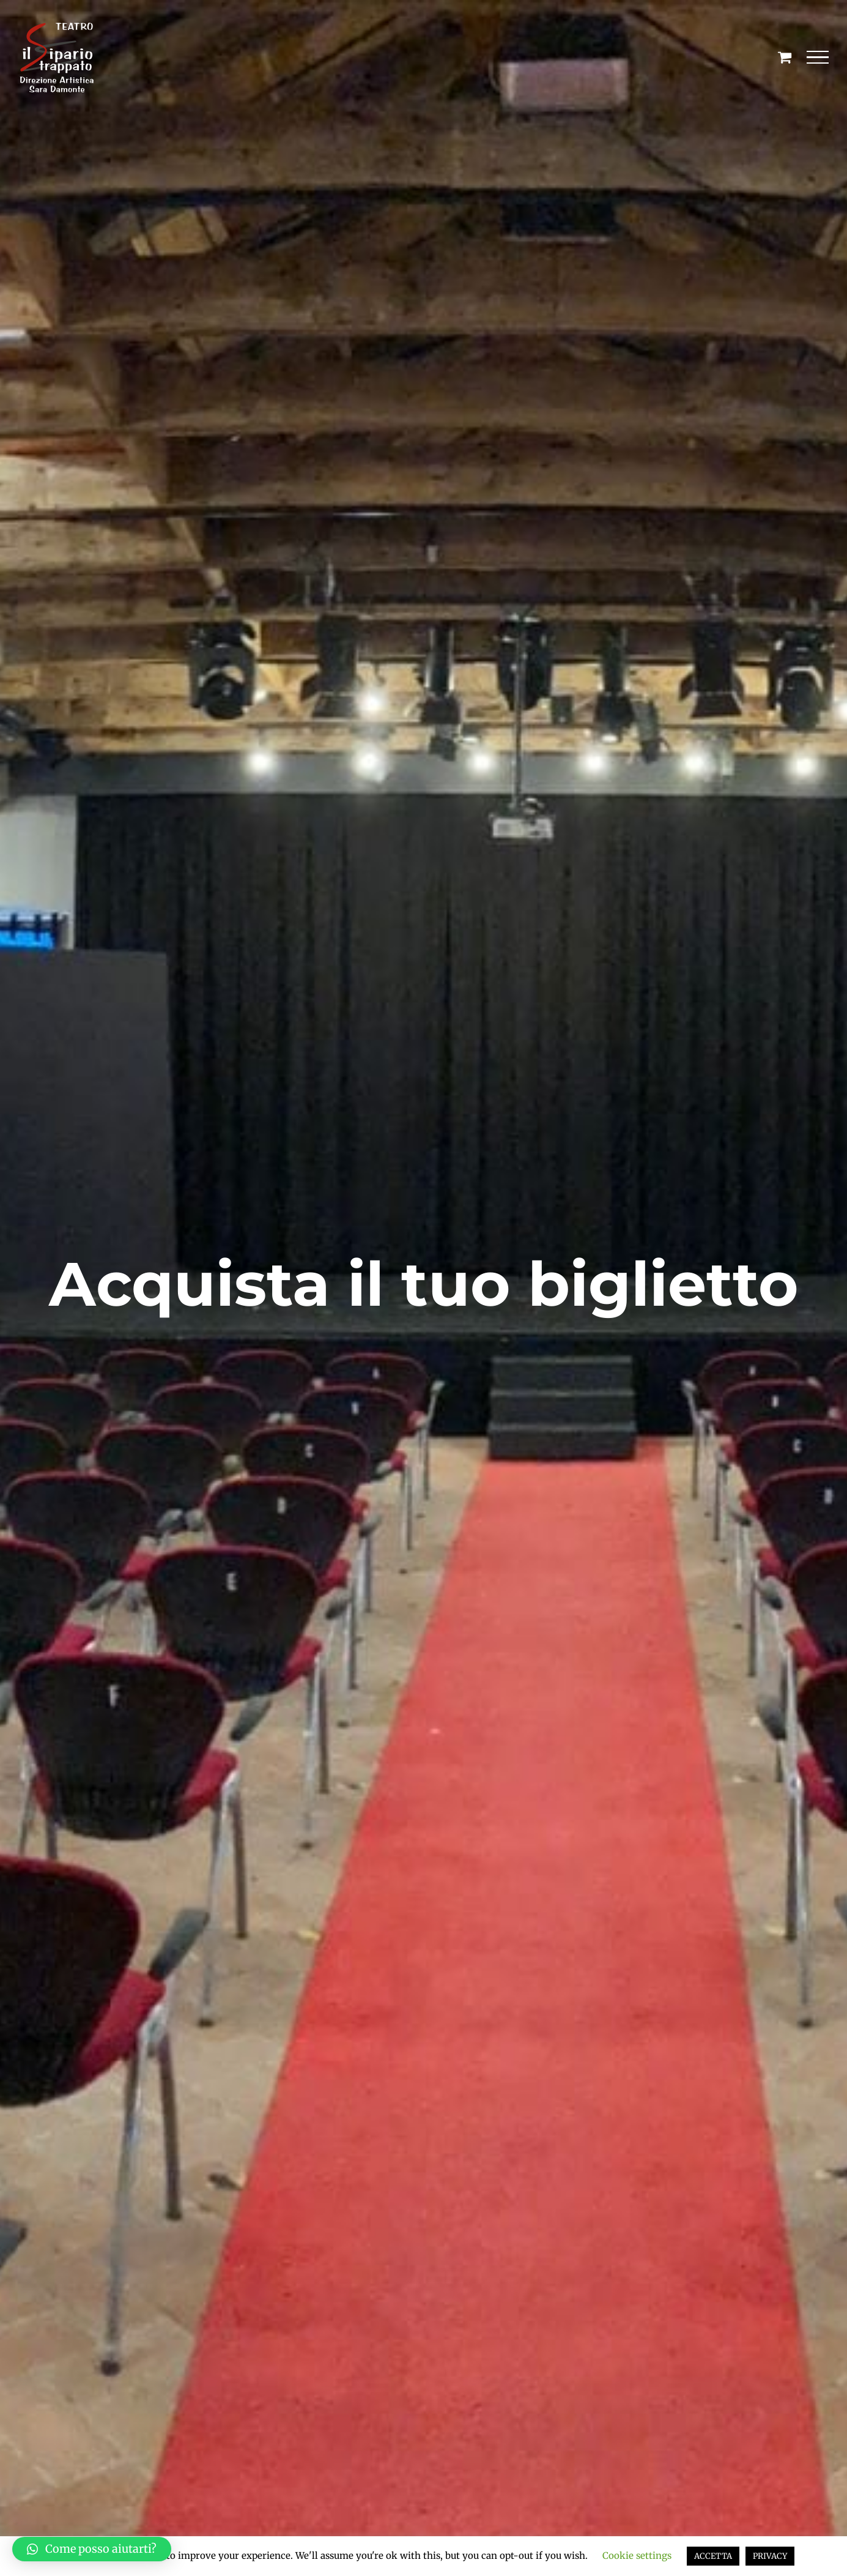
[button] (91, 2549)
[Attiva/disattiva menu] (818, 57)
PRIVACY (770, 2556)
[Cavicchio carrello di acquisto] (784, 57)
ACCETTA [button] (713, 2556)
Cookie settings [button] (636, 2555)
